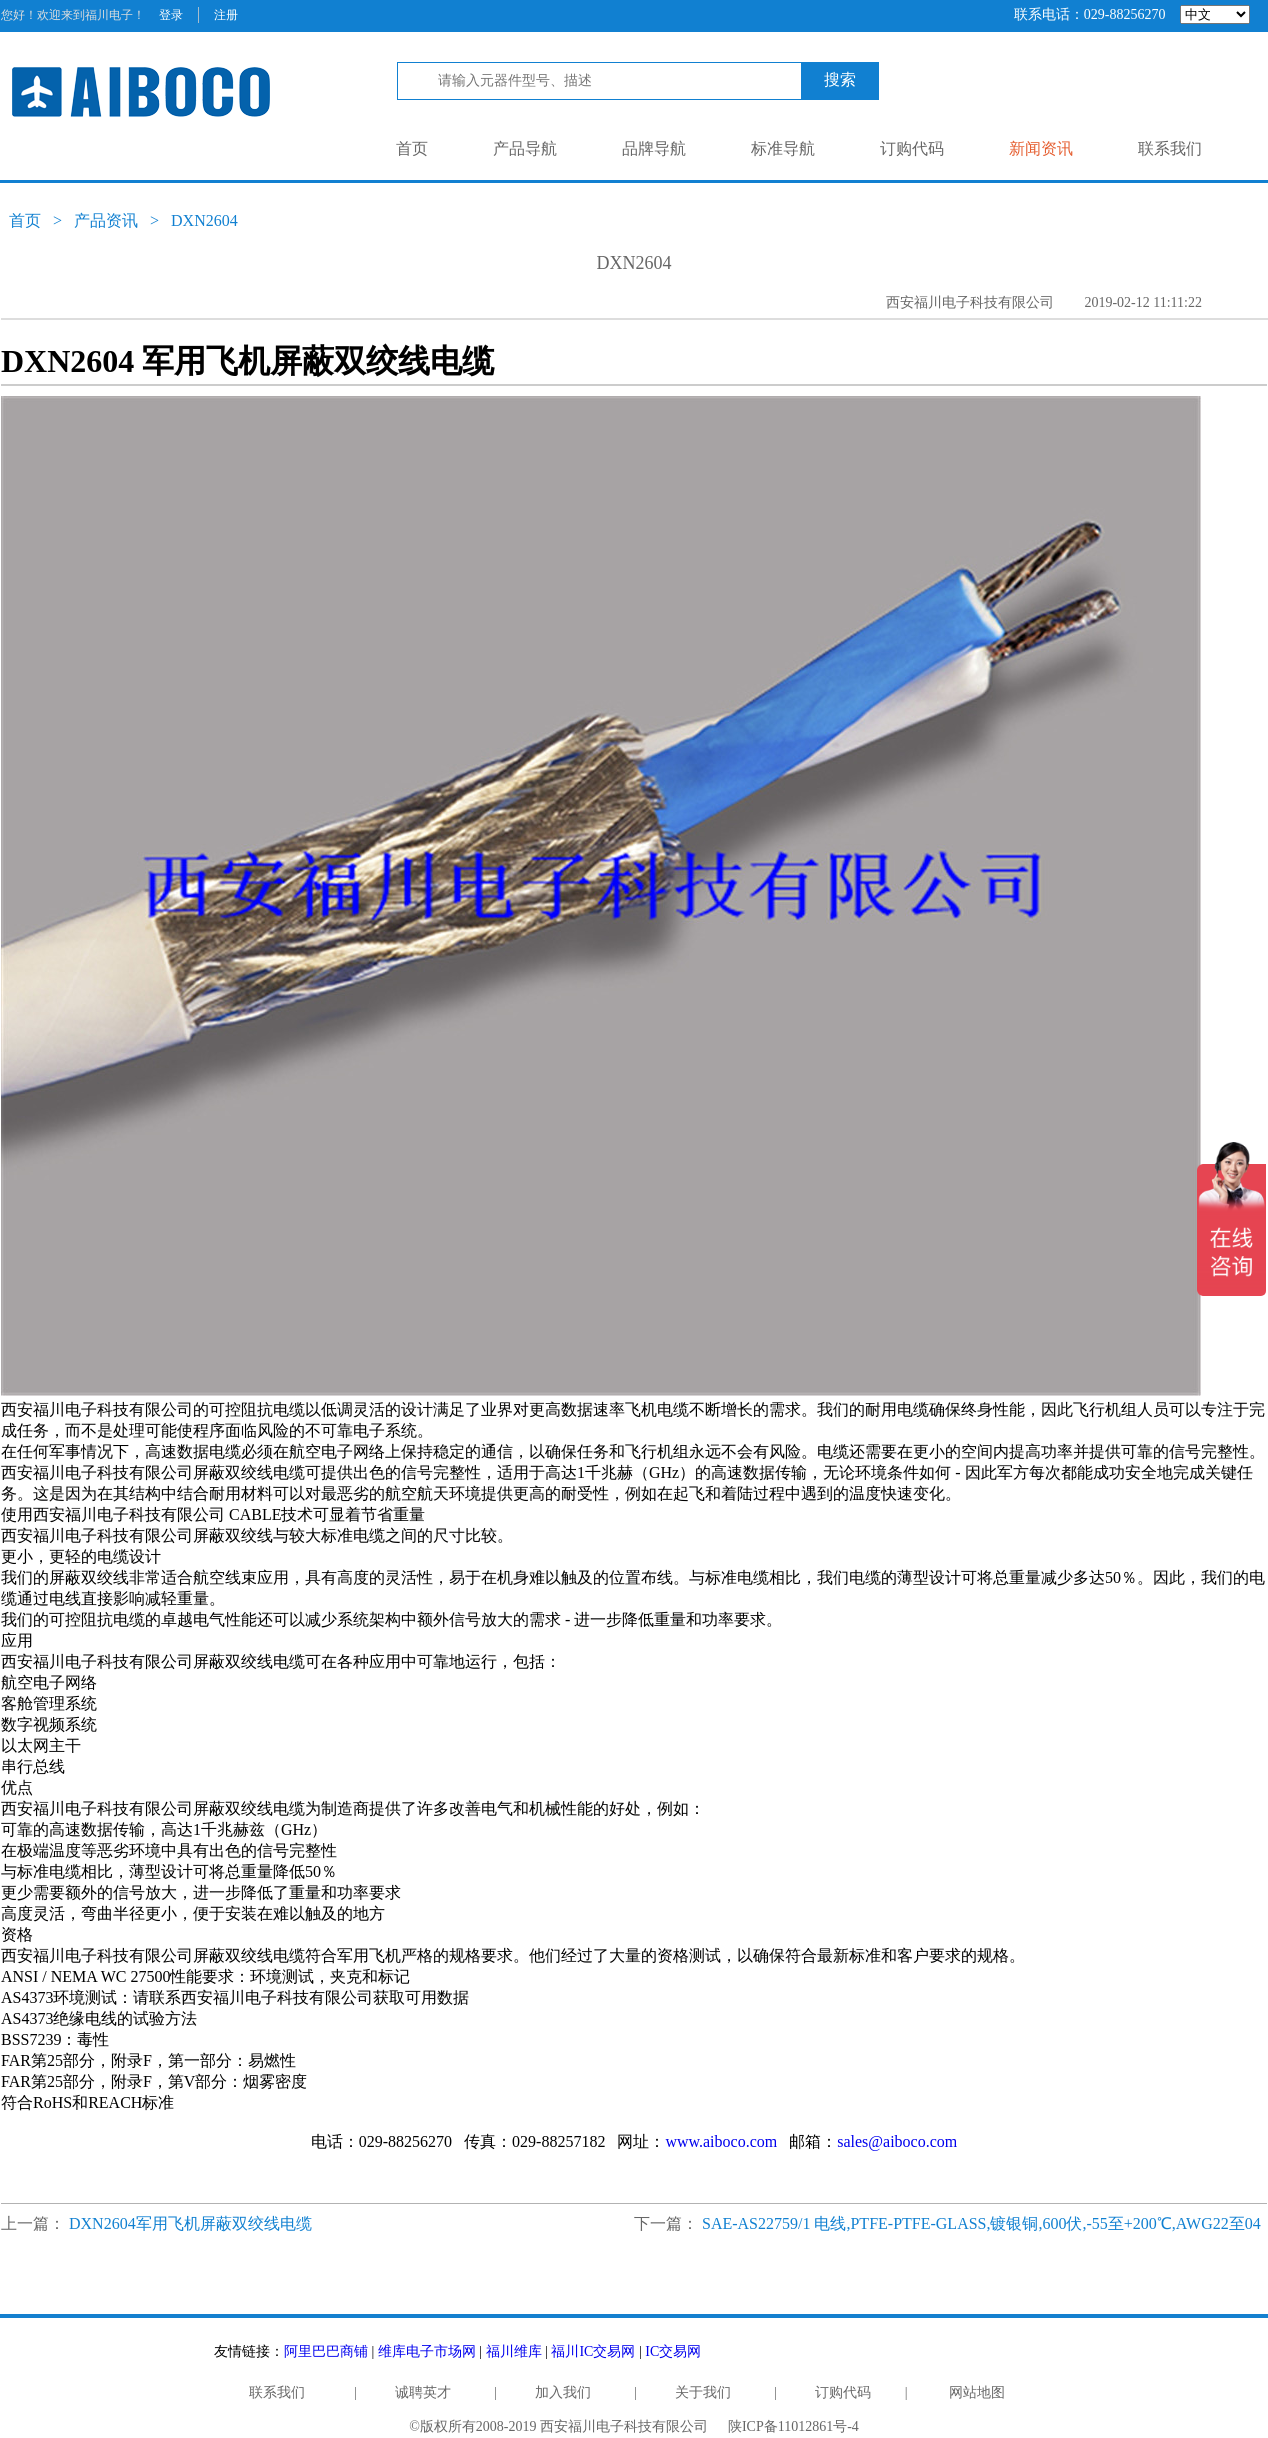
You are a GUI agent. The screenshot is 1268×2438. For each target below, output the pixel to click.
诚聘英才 (423, 2392)
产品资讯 (106, 220)
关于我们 (703, 2392)
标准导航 (783, 148)
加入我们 (563, 2392)
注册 (226, 15)
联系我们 (1170, 148)
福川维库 (514, 2351)
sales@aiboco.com (897, 2141)
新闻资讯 (1041, 148)
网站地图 (977, 2392)
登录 (171, 15)
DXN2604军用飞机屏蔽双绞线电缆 (190, 2223)
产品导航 (525, 148)
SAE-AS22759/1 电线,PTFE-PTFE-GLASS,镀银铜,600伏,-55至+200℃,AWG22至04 (981, 2223)
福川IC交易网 (593, 2351)
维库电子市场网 (427, 2351)
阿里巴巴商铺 (326, 2351)
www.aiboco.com (721, 2141)
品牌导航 (654, 148)
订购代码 (912, 148)
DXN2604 (204, 220)
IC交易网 (673, 2351)
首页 (412, 148)
